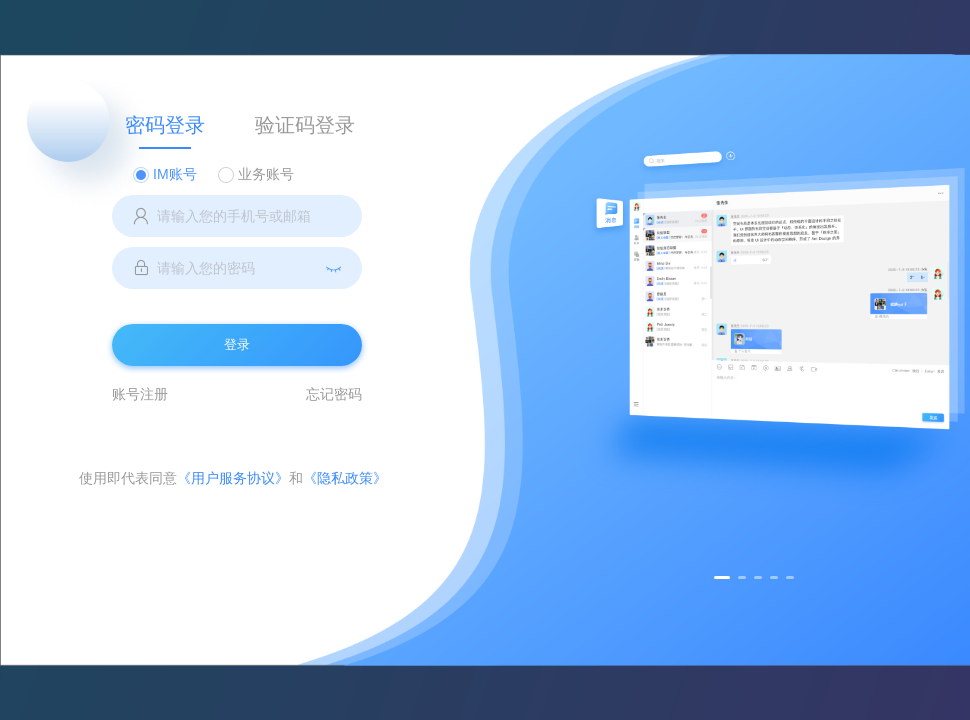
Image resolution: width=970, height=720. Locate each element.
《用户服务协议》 (233, 478)
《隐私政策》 (345, 478)
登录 (237, 344)
